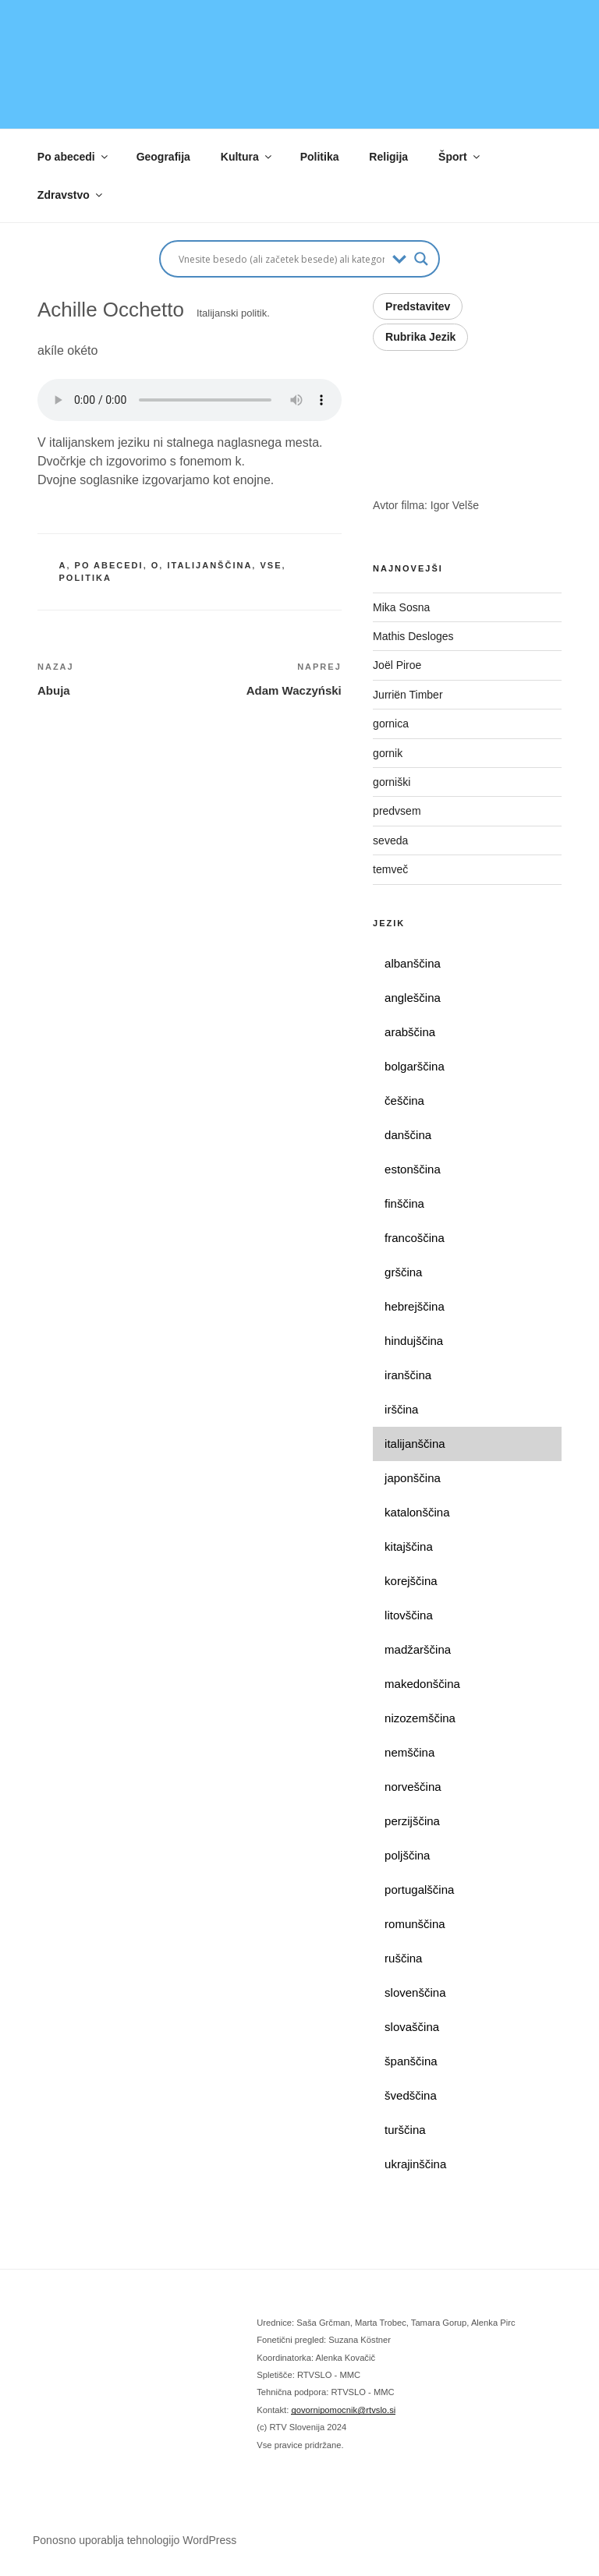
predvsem (396, 811)
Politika (319, 156)
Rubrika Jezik (420, 337)
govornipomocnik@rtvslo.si (343, 2410)
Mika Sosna (401, 607)
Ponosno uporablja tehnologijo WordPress (134, 2540)
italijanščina (209, 565)
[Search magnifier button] (421, 259)
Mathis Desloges (414, 636)
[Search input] (282, 259)
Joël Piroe (398, 665)
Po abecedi (73, 156)
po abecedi (109, 565)
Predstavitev (417, 306)
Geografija (163, 156)
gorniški (391, 782)
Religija (388, 156)
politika (85, 577)
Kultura (247, 156)
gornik (387, 753)
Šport (460, 156)
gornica (391, 723)
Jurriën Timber (409, 694)
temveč (390, 869)
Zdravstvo (71, 195)
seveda (390, 840)
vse (271, 565)
